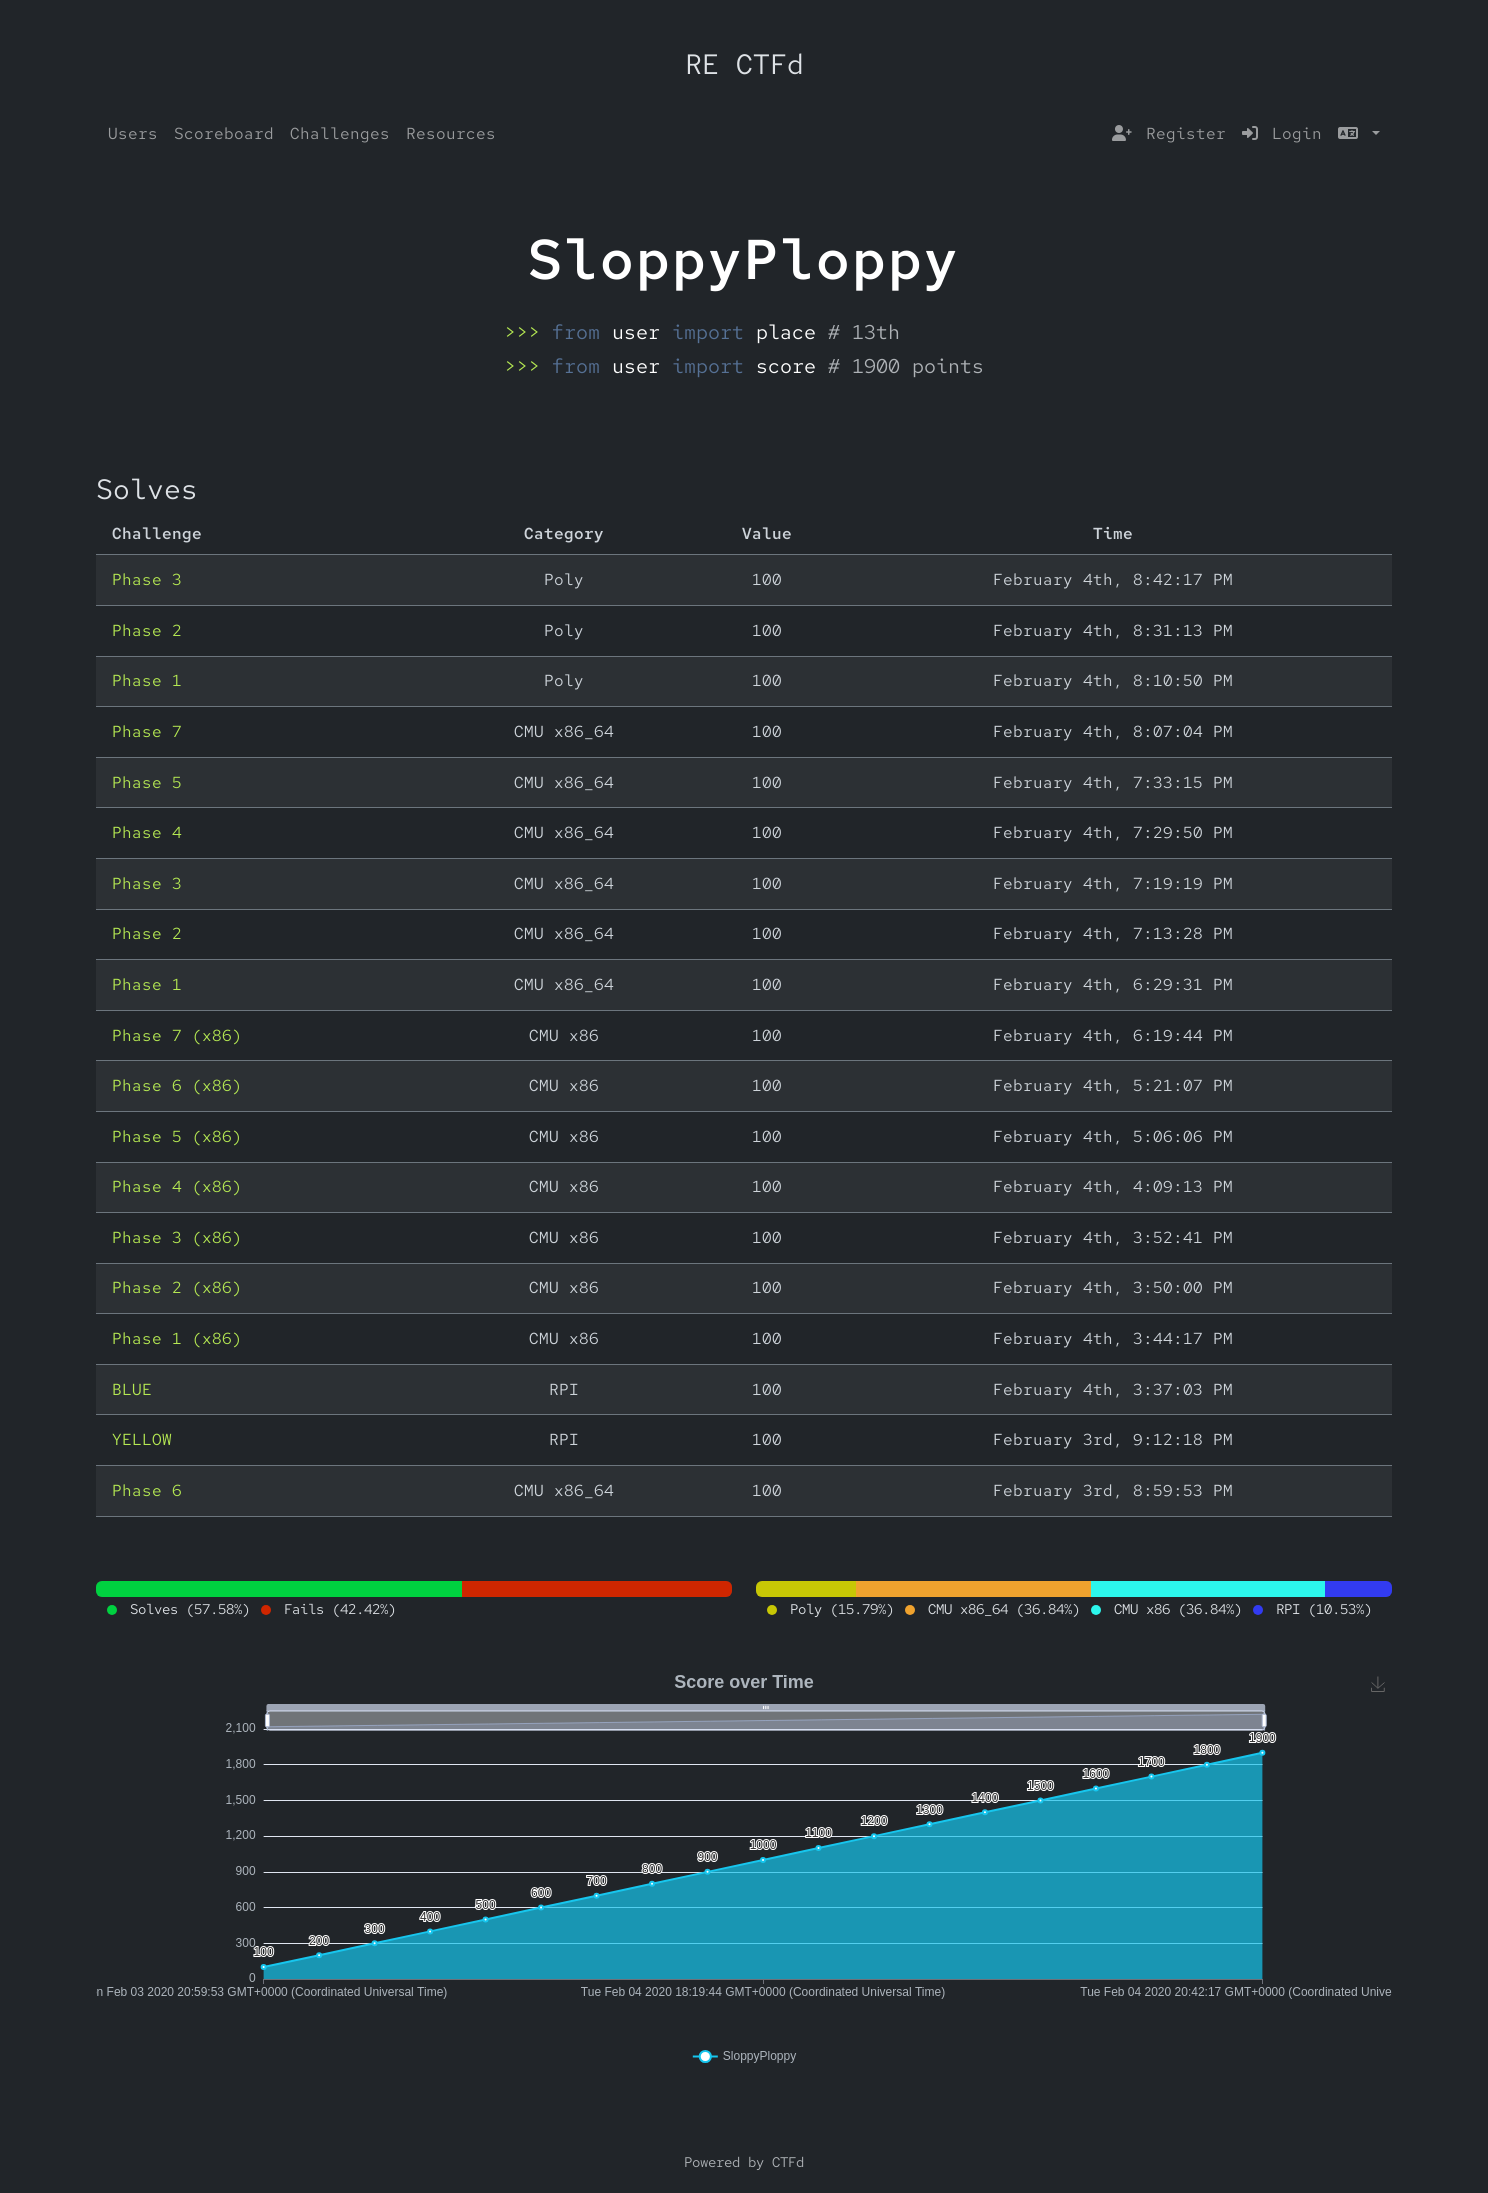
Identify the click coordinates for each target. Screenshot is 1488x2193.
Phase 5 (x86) (177, 1136)
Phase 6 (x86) (177, 1085)
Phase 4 (147, 832)
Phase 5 (147, 782)
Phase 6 (147, 1490)
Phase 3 (147, 579)
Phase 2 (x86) (177, 1287)
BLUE (132, 1389)
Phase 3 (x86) (177, 1237)
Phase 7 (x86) (177, 1035)
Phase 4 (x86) (177, 1186)
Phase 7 (147, 731)
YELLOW (142, 1439)
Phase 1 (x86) (177, 1338)
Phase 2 (147, 630)
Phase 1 (147, 680)
